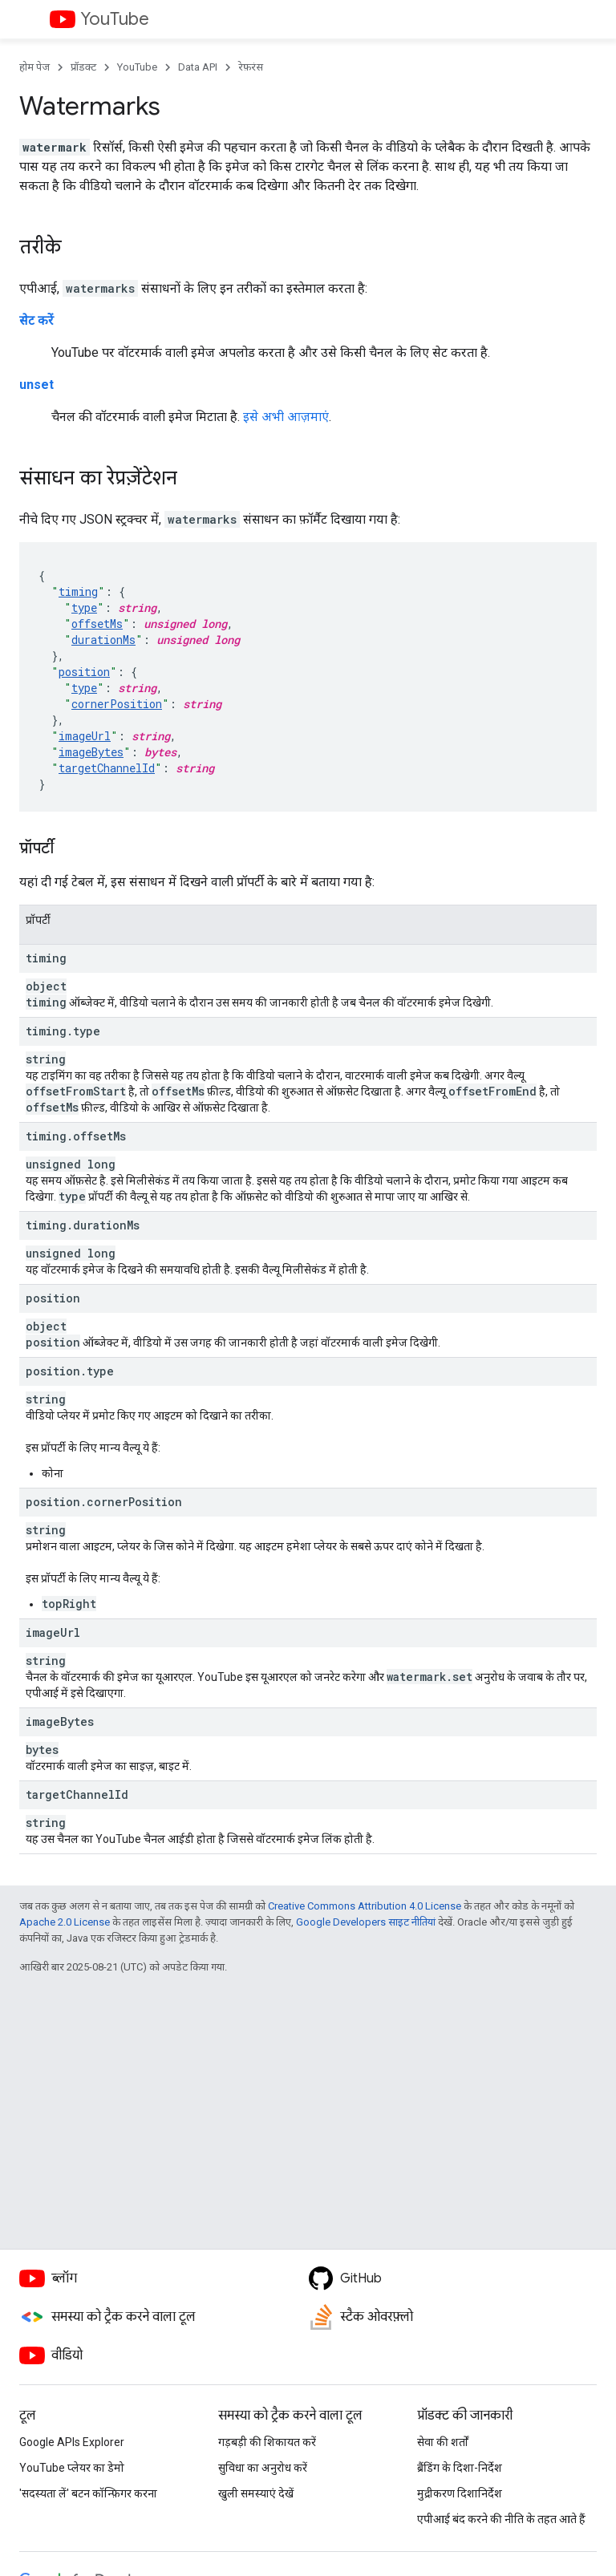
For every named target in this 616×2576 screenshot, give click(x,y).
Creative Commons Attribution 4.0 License (364, 1906)
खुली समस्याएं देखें (256, 2493)
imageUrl (85, 735)
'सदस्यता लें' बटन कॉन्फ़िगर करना (88, 2493)
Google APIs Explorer (71, 2442)
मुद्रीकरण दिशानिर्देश (459, 2493)
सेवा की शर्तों (442, 2442)
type (84, 607)
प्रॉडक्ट (83, 67)
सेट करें (36, 320)
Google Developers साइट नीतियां (366, 1922)
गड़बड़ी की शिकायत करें (267, 2442)
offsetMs (97, 623)
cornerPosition (116, 703)
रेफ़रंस (250, 67)
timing (78, 591)
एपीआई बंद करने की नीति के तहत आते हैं (501, 2519)
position (84, 671)
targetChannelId (107, 768)
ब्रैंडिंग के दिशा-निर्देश (459, 2467)
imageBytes (91, 751)
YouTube (114, 19)
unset (36, 384)
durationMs (103, 639)
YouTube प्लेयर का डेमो (71, 2467)
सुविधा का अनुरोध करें (262, 2467)
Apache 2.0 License (64, 1922)
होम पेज (34, 67)
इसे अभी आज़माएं (286, 416)
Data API (197, 67)
